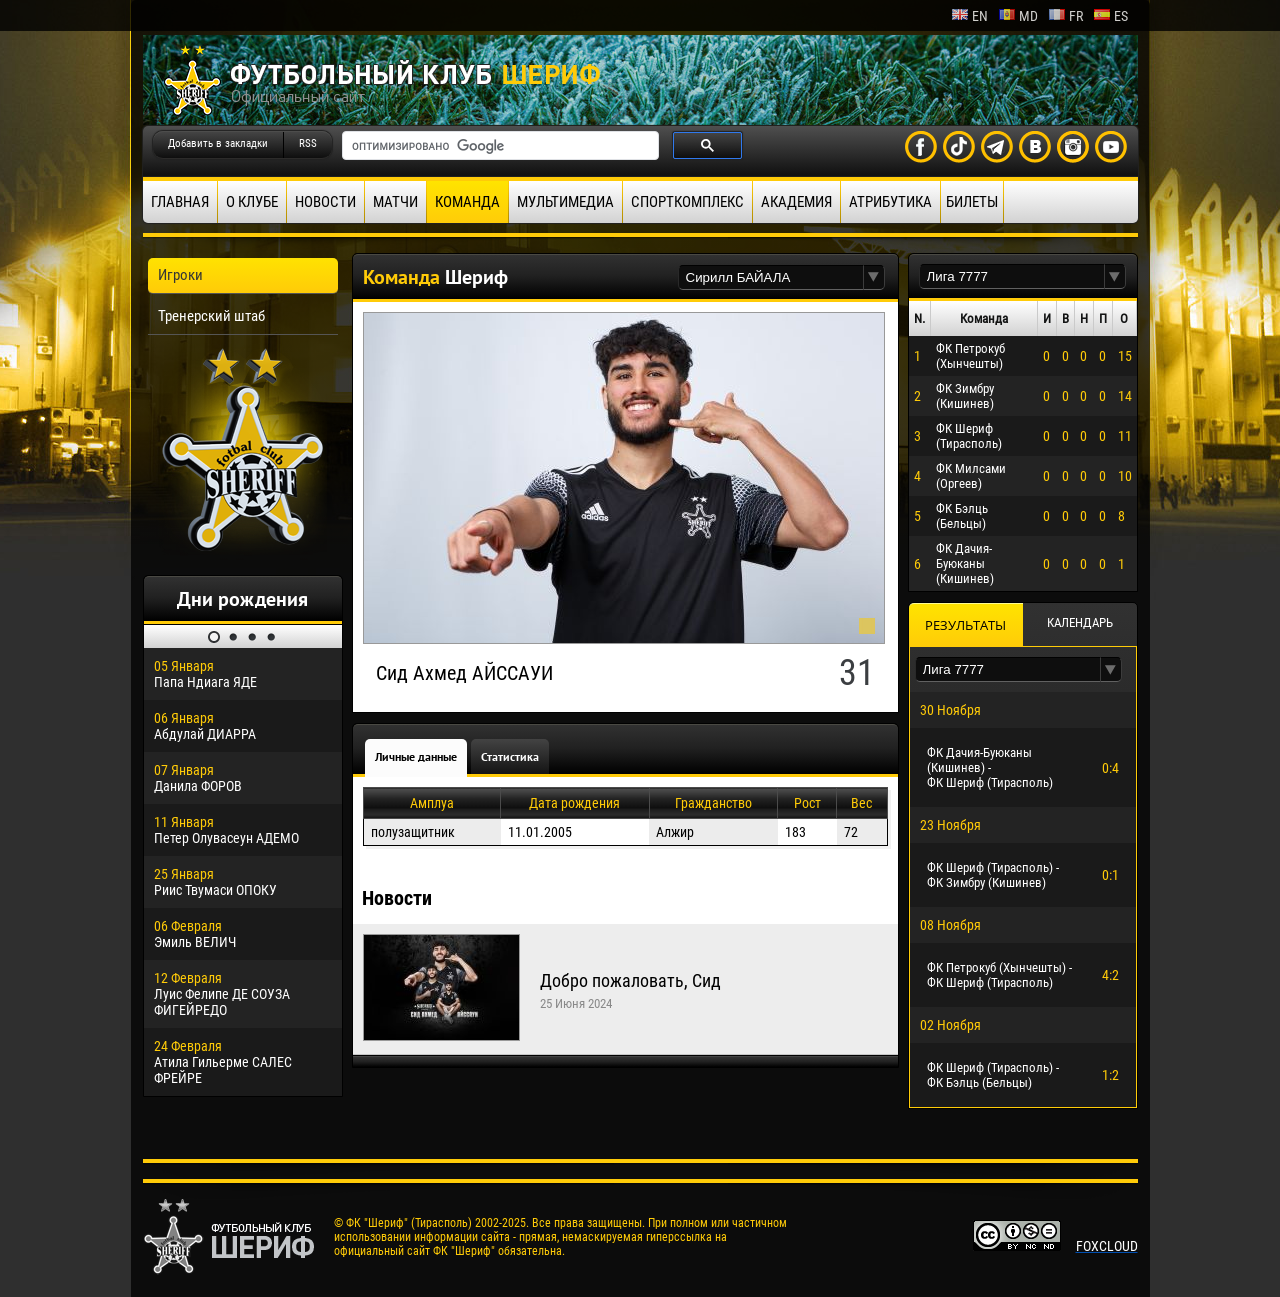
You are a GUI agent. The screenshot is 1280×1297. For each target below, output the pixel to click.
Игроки (180, 275)
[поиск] (498, 146)
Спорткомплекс (687, 202)
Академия (796, 202)
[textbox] (771, 277)
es (1110, 16)
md (1018, 16)
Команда (467, 202)
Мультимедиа (565, 202)
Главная (180, 202)
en (969, 16)
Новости (325, 202)
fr (1065, 16)
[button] (874, 277)
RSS (308, 143)
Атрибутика (890, 202)
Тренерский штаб (211, 316)
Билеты (972, 202)
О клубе (252, 202)
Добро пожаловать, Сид (630, 980)
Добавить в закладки (218, 143)
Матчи (395, 202)
